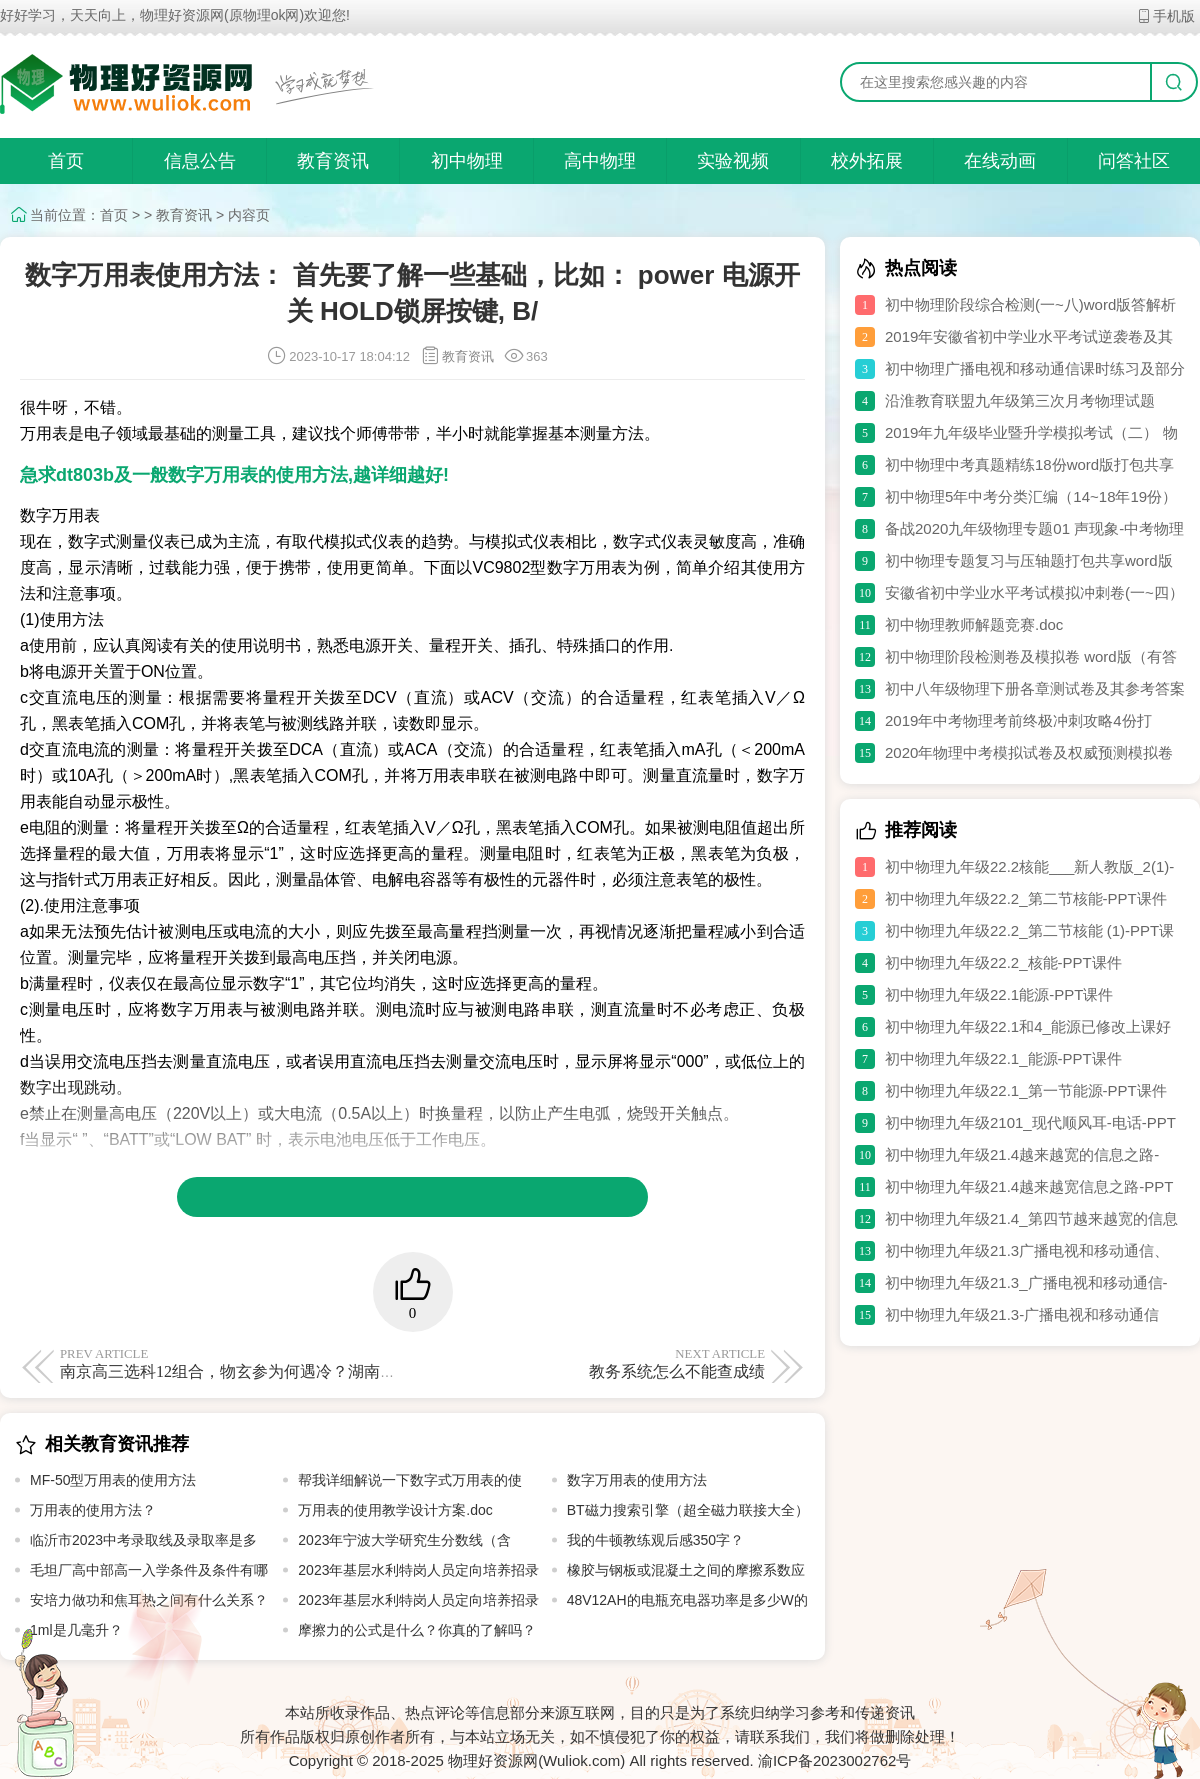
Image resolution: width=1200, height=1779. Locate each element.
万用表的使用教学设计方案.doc (395, 1510)
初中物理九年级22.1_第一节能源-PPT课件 (1026, 1090)
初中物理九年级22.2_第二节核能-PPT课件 (1026, 898)
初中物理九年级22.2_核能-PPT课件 (1003, 962)
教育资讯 (333, 161)
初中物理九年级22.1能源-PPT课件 (999, 994)
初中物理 (467, 161)
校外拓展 (867, 161)
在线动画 (1000, 161)
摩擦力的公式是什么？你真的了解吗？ (417, 1630)
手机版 (1165, 16)
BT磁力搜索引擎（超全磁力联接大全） (688, 1510)
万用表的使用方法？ (93, 1510)
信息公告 (200, 161)
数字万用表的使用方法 (637, 1480)
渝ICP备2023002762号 (834, 1760)
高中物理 (600, 161)
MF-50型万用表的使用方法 (113, 1480)
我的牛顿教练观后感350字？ (655, 1540)
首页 (66, 161)
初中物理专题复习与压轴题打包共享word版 (1029, 560)
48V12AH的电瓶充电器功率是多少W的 (687, 1600)
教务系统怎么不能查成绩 (592, 1363)
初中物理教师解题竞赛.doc (974, 624)
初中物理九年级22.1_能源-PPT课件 (1003, 1058)
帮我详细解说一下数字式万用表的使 (410, 1480)
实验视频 (733, 161)
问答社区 (1134, 161)
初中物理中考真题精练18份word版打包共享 (1029, 464)
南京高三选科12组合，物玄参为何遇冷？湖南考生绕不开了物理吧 (292, 1363)
